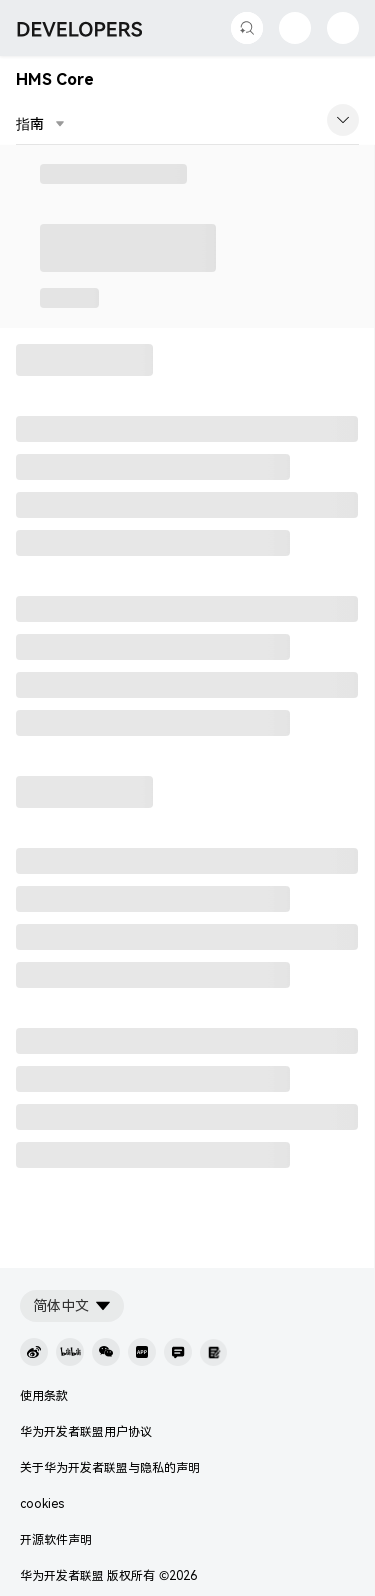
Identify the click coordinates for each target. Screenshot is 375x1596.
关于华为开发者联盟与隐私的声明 (110, 1468)
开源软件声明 (56, 1540)
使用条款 (44, 1396)
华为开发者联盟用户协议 (86, 1432)
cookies (42, 1504)
